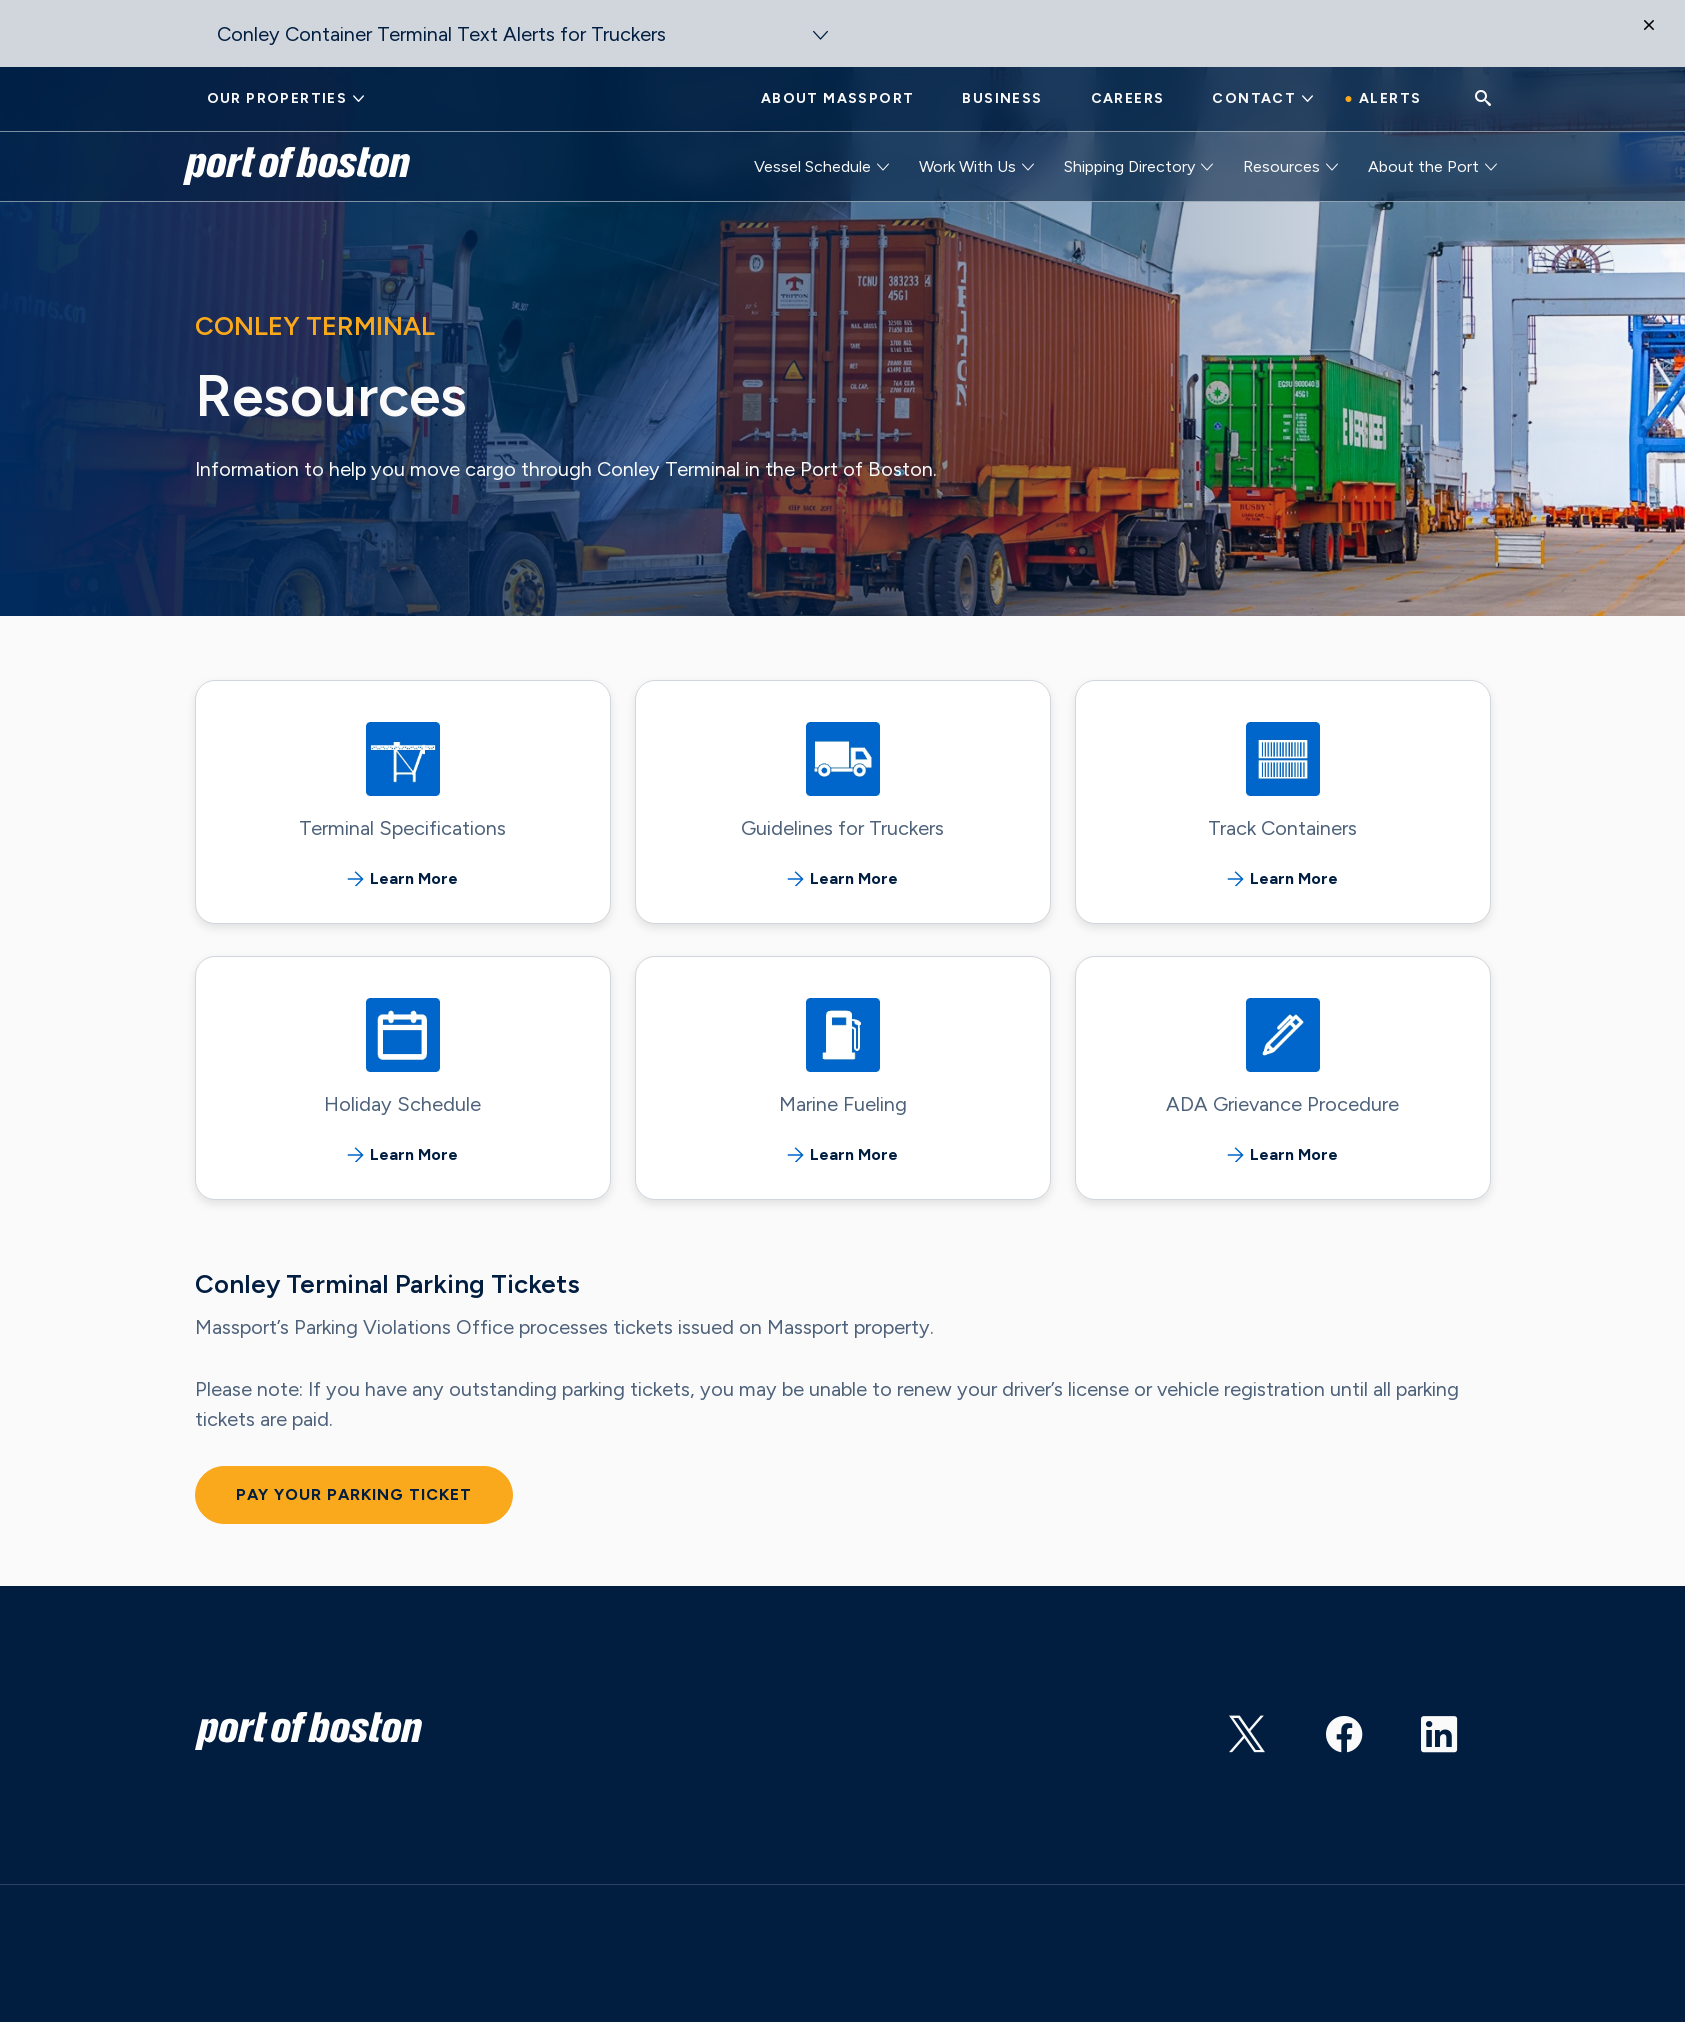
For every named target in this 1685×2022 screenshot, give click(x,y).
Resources (1281, 166)
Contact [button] (1254, 98)
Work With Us (967, 166)
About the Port (1423, 166)
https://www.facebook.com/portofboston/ (1346, 1727)
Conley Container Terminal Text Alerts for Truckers (441, 34)
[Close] (1659, 40)
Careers (1128, 98)
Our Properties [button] (277, 98)
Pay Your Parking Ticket (354, 1494)
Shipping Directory (1129, 166)
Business (1002, 98)
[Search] (1483, 100)
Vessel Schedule (812, 166)
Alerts (1390, 98)
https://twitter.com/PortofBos (1250, 1727)
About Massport (838, 98)
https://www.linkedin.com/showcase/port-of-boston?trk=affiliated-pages (1442, 1727)
